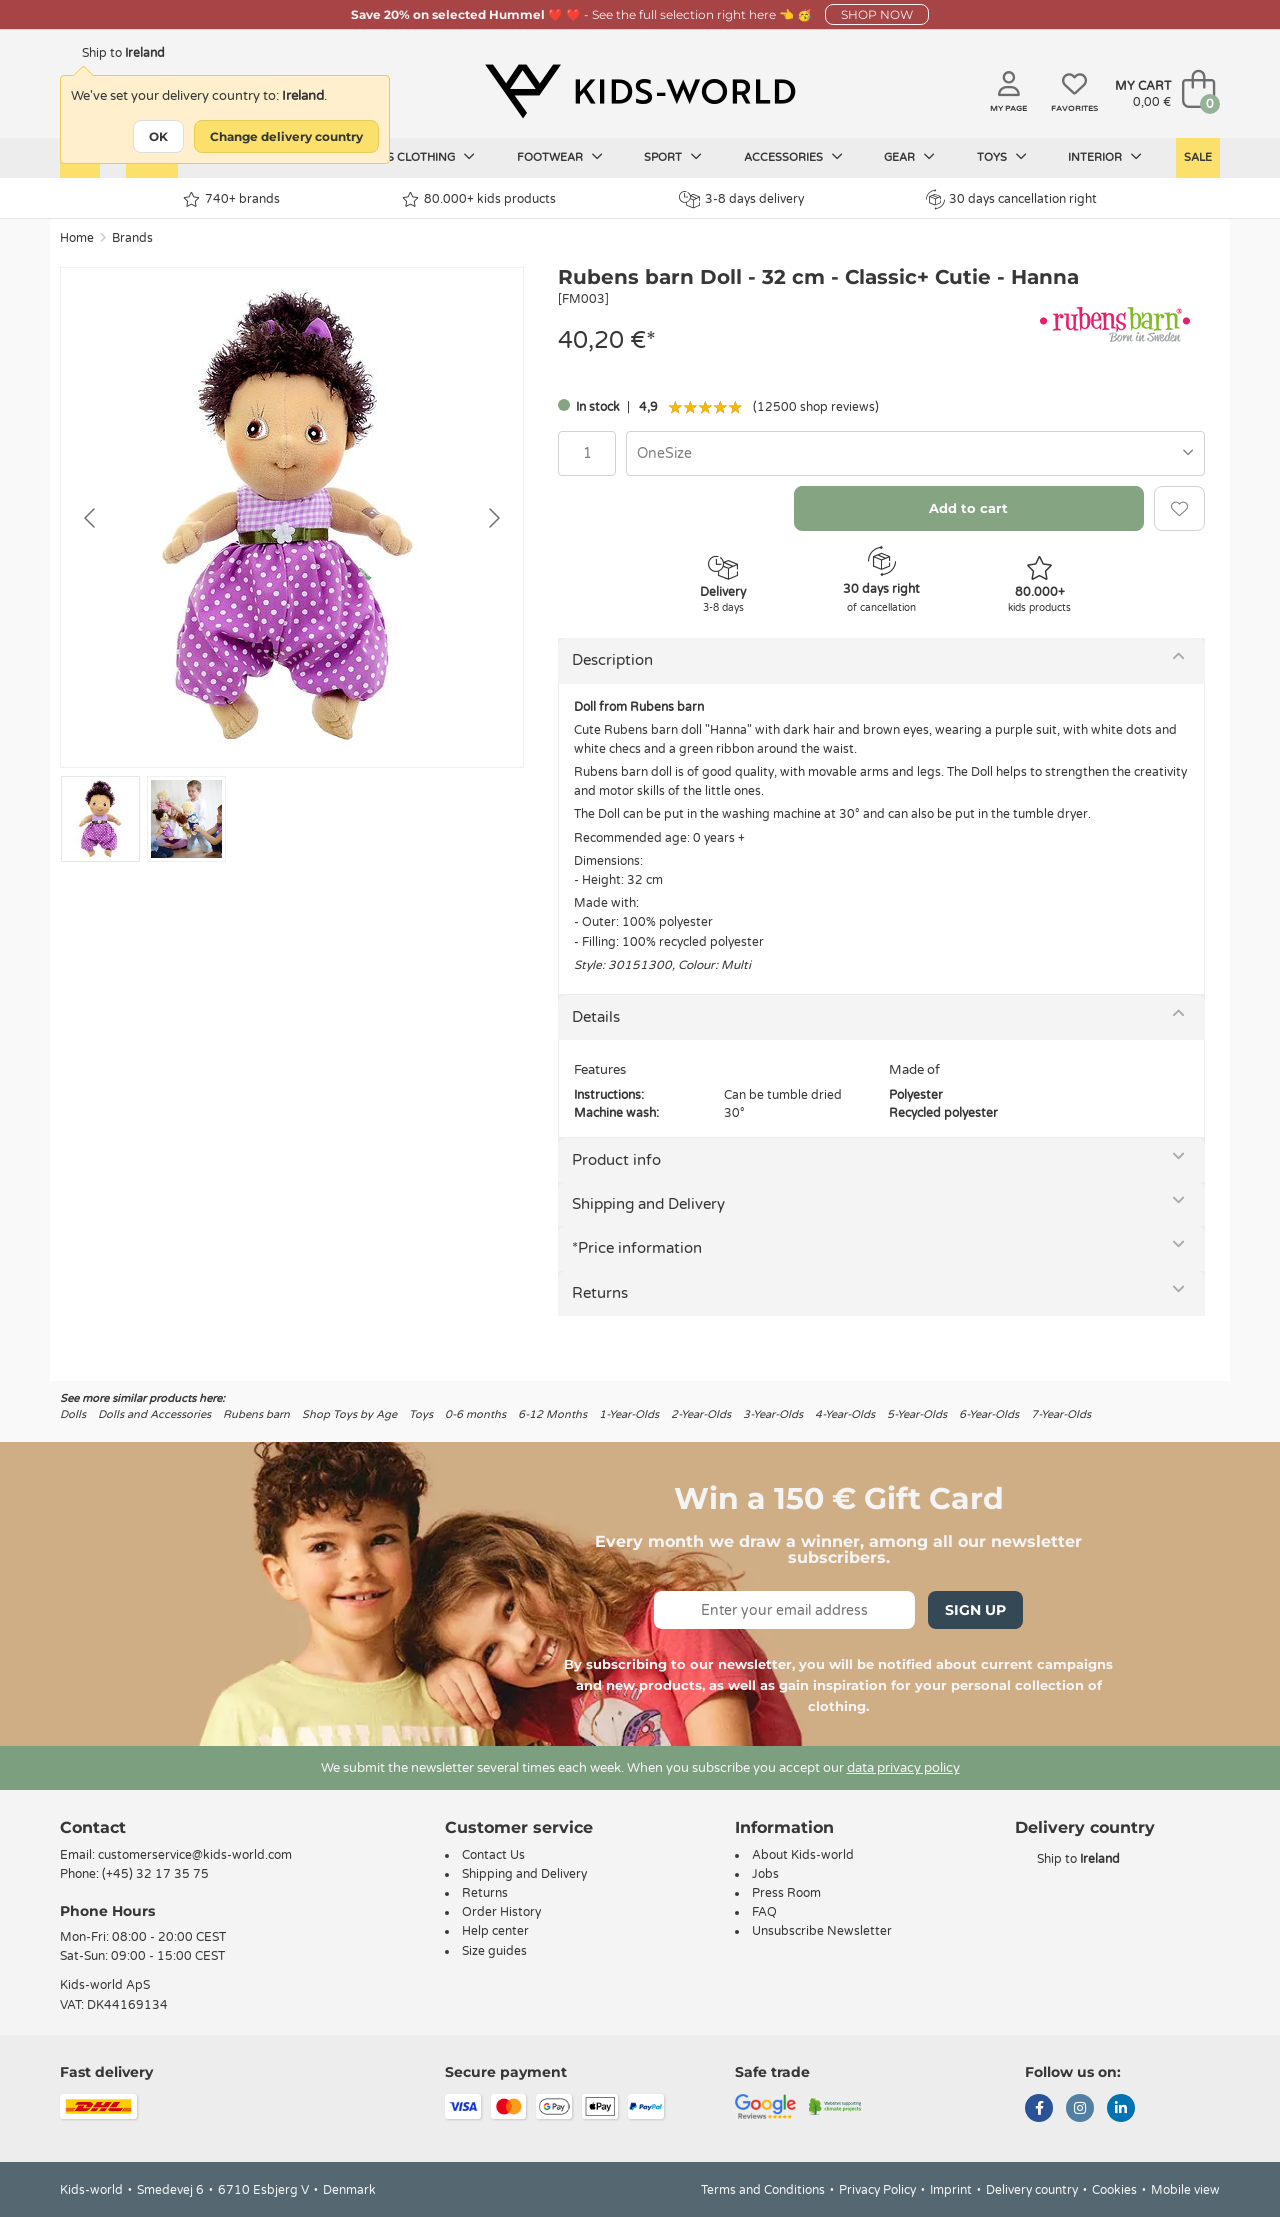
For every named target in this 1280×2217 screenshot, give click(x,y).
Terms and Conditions (763, 2190)
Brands (132, 238)
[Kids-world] (640, 91)
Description (612, 660)
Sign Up (975, 1610)
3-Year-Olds (773, 1414)
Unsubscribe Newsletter (822, 1931)
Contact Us (493, 1855)
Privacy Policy (877, 2190)
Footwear (560, 157)
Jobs (765, 1874)
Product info (616, 1160)
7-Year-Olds (1061, 1414)
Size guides (494, 1951)
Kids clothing (422, 157)
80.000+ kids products (479, 199)
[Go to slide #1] (100, 819)
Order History (501, 1912)
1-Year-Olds (629, 1414)
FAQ (764, 1912)
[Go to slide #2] (186, 819)
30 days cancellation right (1011, 199)
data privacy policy (903, 1768)
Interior (1105, 157)
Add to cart (968, 508)
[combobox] (915, 453)
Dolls (73, 1414)
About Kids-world (803, 1855)
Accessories (793, 157)
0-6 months (475, 1414)
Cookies (1114, 2190)
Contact (93, 1827)
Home (77, 238)
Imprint (951, 2190)
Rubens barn (256, 1414)
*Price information (637, 1248)
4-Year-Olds (845, 1414)
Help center (495, 1931)
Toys (1002, 157)
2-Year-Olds (701, 1414)
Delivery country (1032, 2190)
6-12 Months (552, 1414)
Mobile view (1185, 2190)
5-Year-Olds (917, 1414)
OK (158, 136)
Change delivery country (286, 136)
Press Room (786, 1893)
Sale (1198, 157)
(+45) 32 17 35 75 (155, 1874)
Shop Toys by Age (349, 1414)
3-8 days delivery (741, 199)
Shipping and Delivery (648, 1204)
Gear (909, 157)
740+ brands (231, 199)
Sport (673, 157)
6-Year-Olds (989, 1414)
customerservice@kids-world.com (195, 1855)
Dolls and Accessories (154, 1414)
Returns (600, 1293)
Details (596, 1017)
